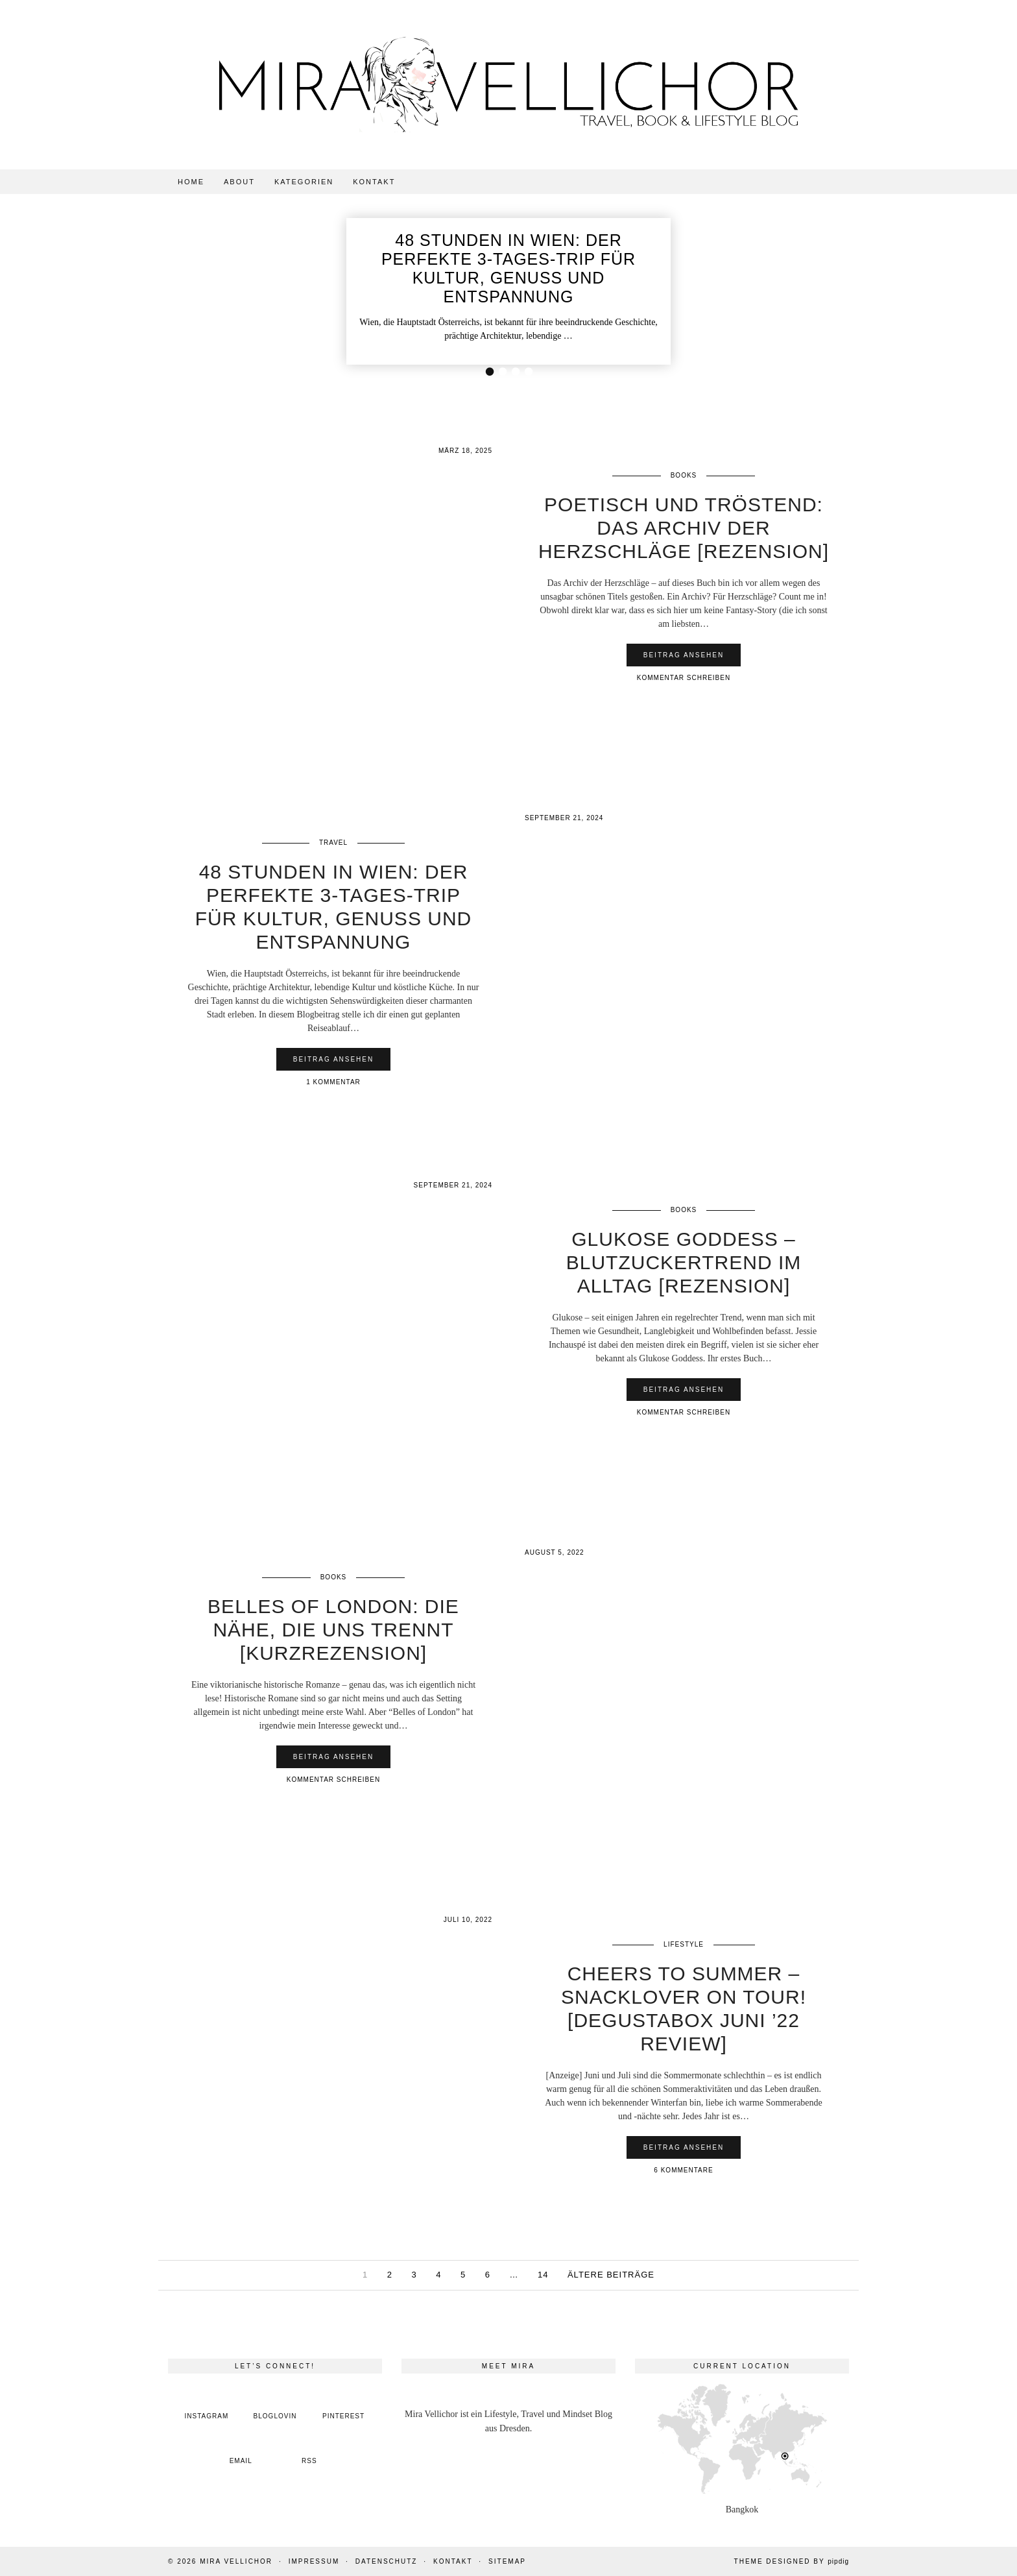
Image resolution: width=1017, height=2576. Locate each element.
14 (543, 2274)
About (239, 182)
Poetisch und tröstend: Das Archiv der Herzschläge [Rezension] (683, 528)
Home (191, 182)
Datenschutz (386, 2561)
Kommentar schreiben (683, 677)
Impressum (314, 2561)
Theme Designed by (791, 2561)
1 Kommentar (333, 1082)
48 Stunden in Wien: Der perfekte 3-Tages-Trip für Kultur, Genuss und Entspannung (508, 268)
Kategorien (303, 182)
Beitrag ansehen (683, 655)
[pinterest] (343, 2406)
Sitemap (507, 2561)
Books (684, 475)
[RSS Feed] (309, 2450)
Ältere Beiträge (611, 2274)
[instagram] (207, 2406)
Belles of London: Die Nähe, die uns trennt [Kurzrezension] (333, 1630)
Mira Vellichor (236, 2561)
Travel (333, 842)
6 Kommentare (683, 2170)
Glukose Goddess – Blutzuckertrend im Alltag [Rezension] (683, 1262)
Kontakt (374, 182)
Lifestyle (684, 1944)
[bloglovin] (275, 2406)
